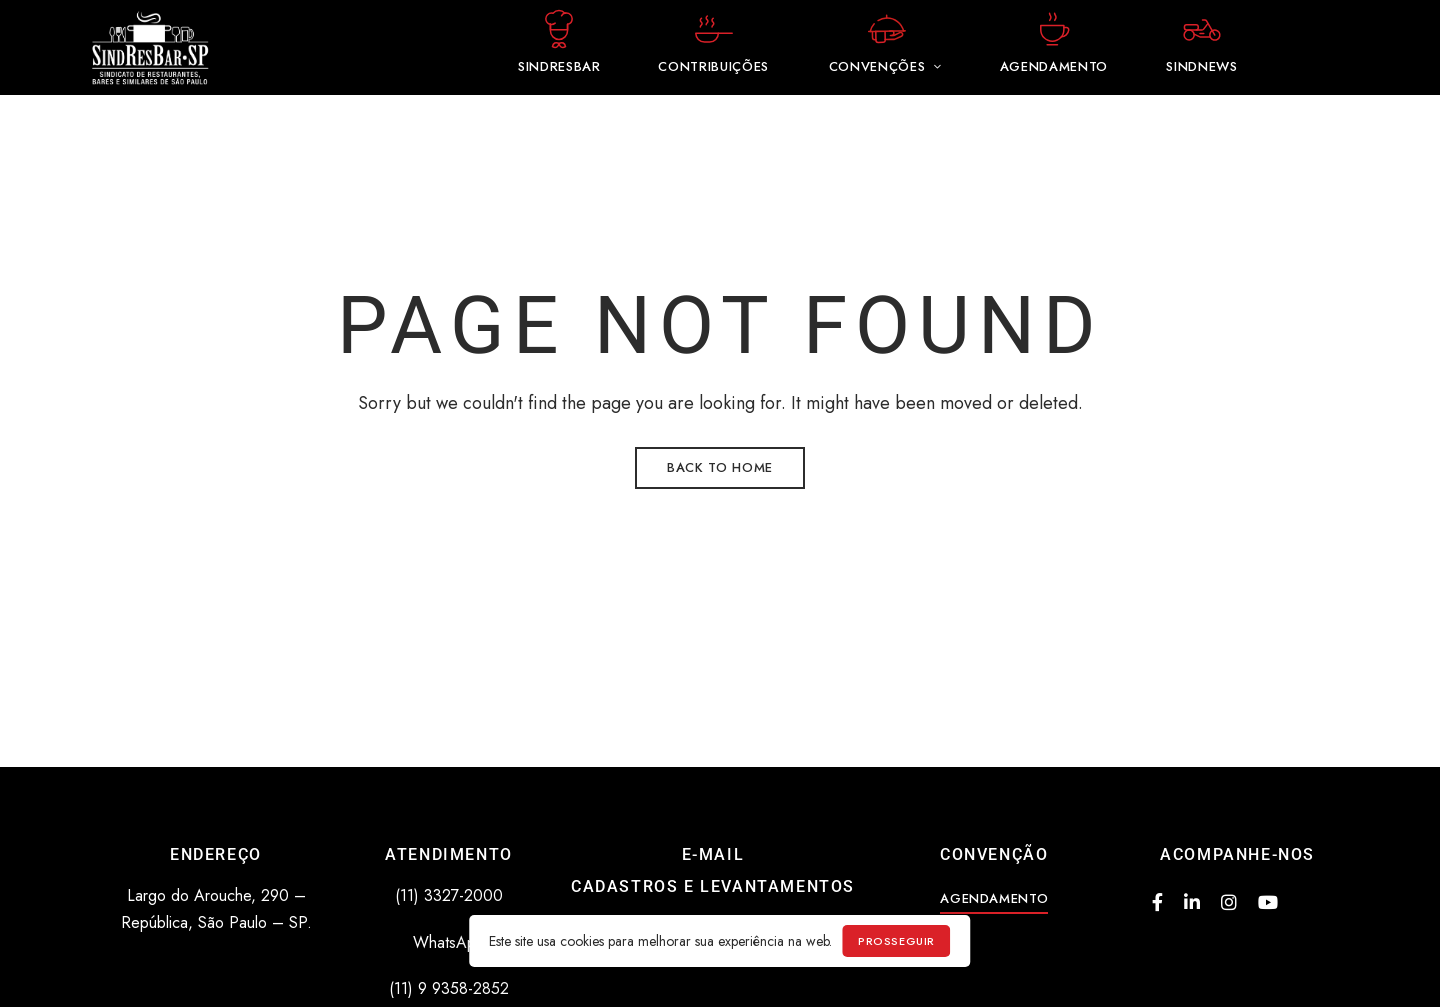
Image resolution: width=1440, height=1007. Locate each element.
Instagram (1229, 902)
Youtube (1268, 902)
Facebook (1157, 902)
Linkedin (1192, 902)
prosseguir (896, 941)
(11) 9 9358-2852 (449, 988)
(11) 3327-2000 (449, 895)
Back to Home (720, 467)
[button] (994, 898)
